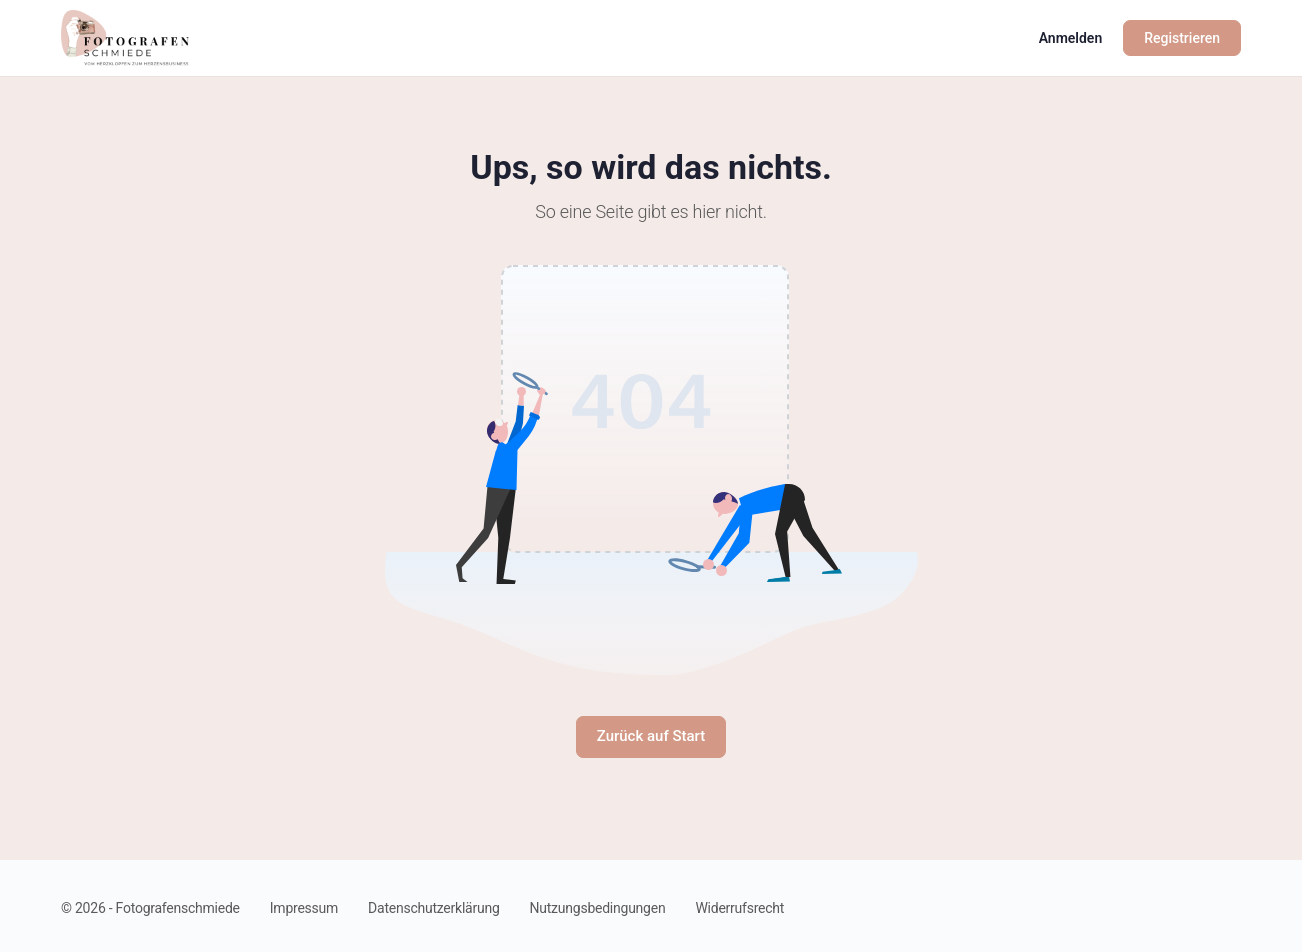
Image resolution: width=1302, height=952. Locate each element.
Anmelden (1071, 38)
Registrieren (1182, 38)
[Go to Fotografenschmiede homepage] (125, 36)
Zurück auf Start (651, 736)
